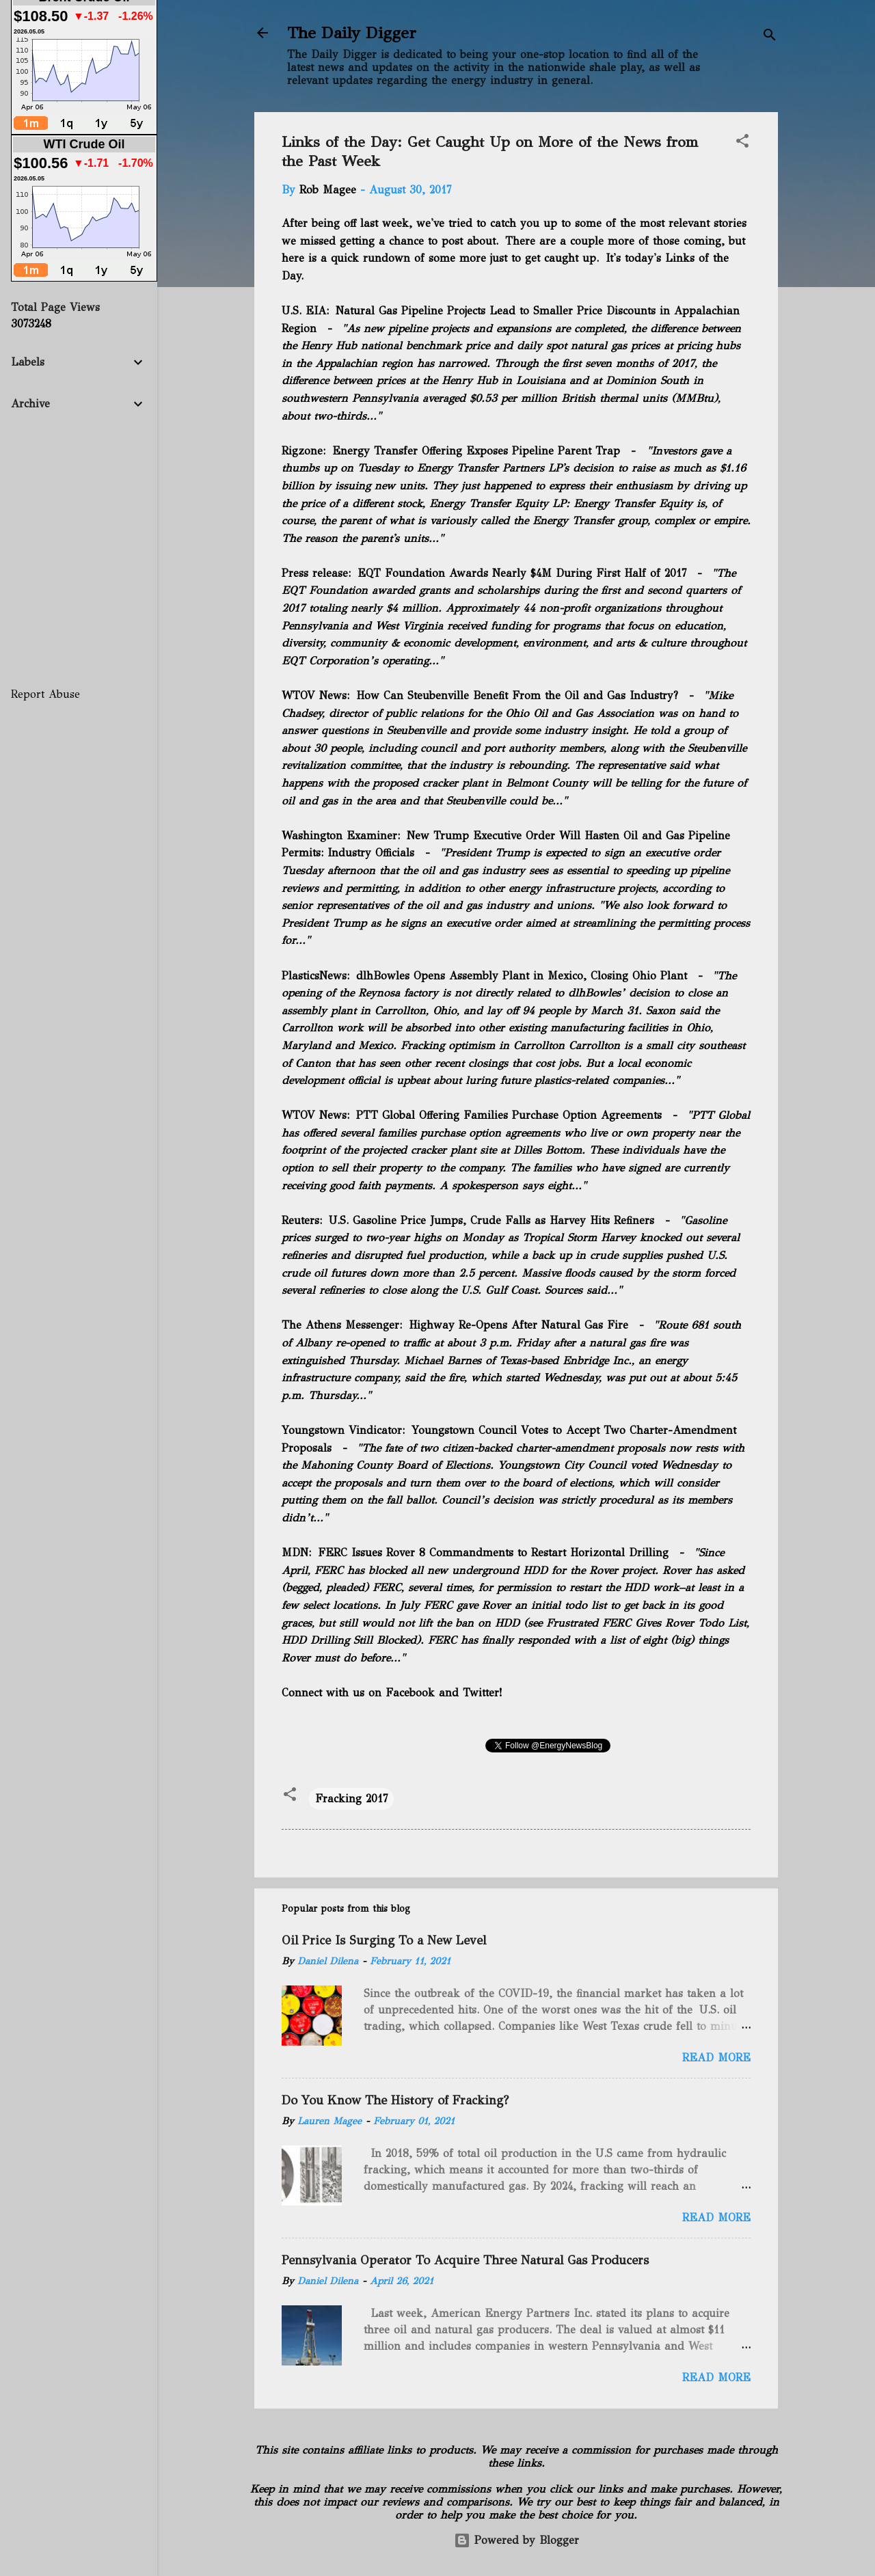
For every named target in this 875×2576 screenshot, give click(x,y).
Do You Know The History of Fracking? (395, 2100)
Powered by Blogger (516, 2540)
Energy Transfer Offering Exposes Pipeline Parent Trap (476, 450)
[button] (742, 143)
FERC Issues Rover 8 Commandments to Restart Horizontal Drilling (493, 1552)
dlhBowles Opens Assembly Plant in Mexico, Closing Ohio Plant (521, 975)
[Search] (770, 37)
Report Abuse (45, 694)
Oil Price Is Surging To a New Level (384, 1940)
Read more (716, 2057)
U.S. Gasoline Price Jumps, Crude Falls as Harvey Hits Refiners (491, 1220)
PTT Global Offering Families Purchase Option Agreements (509, 1115)
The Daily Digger (351, 33)
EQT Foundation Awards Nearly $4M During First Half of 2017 (522, 573)
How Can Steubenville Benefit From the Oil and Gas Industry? (517, 695)
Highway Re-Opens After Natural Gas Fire (518, 1324)
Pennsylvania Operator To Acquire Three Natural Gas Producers (465, 2260)
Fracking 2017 (351, 1798)
